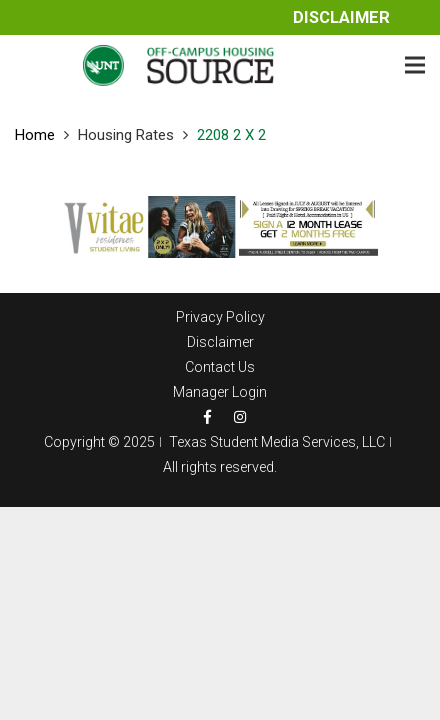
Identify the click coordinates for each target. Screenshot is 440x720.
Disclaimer (341, 17)
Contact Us (220, 367)
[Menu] (415, 65)
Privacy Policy (220, 317)
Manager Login (220, 392)
